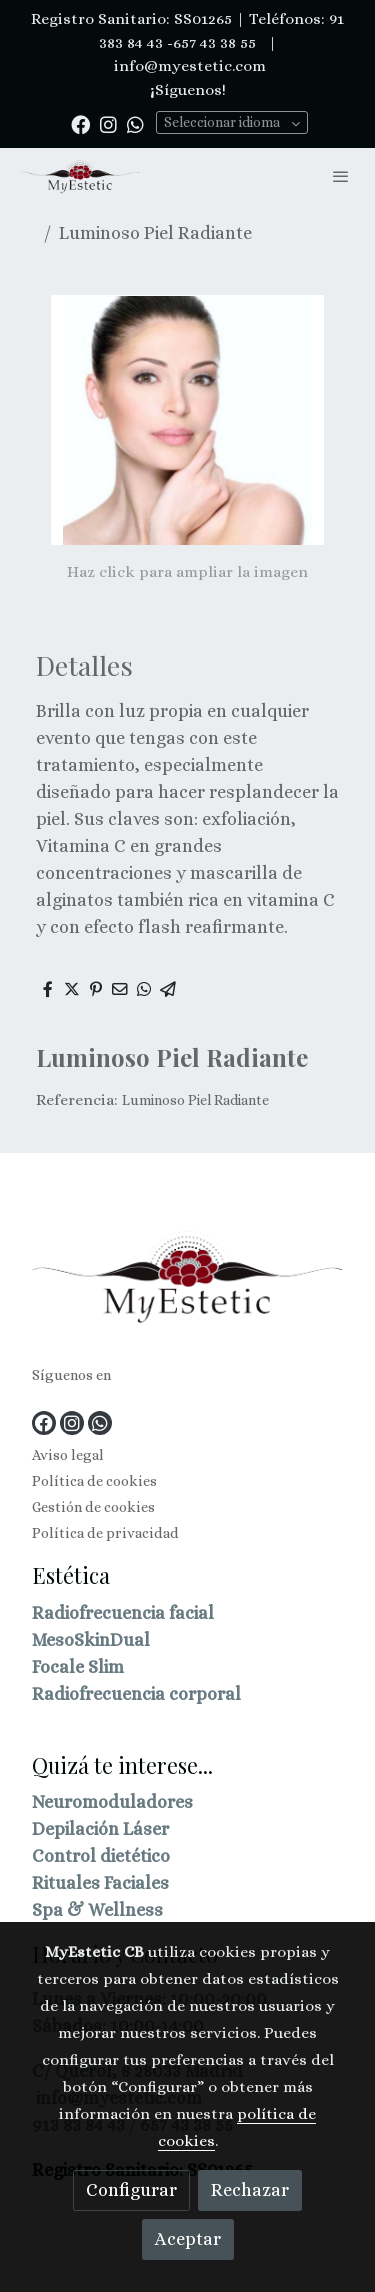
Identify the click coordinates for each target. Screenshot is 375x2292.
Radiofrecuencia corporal (136, 1694)
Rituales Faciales (100, 1883)
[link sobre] (187, 1281)
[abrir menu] (341, 176)
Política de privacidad (105, 1533)
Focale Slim (78, 1667)
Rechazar (250, 2190)
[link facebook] (80, 123)
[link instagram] (108, 123)
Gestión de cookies (93, 1507)
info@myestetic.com (188, 66)
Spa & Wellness (97, 1910)
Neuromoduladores (112, 1802)
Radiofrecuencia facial (123, 1613)
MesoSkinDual (91, 1640)
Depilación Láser (100, 1829)
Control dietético (101, 1856)
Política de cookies (94, 1481)
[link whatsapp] (135, 123)
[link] (80, 176)
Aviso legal (68, 1455)
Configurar (131, 2190)
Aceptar (188, 2239)
